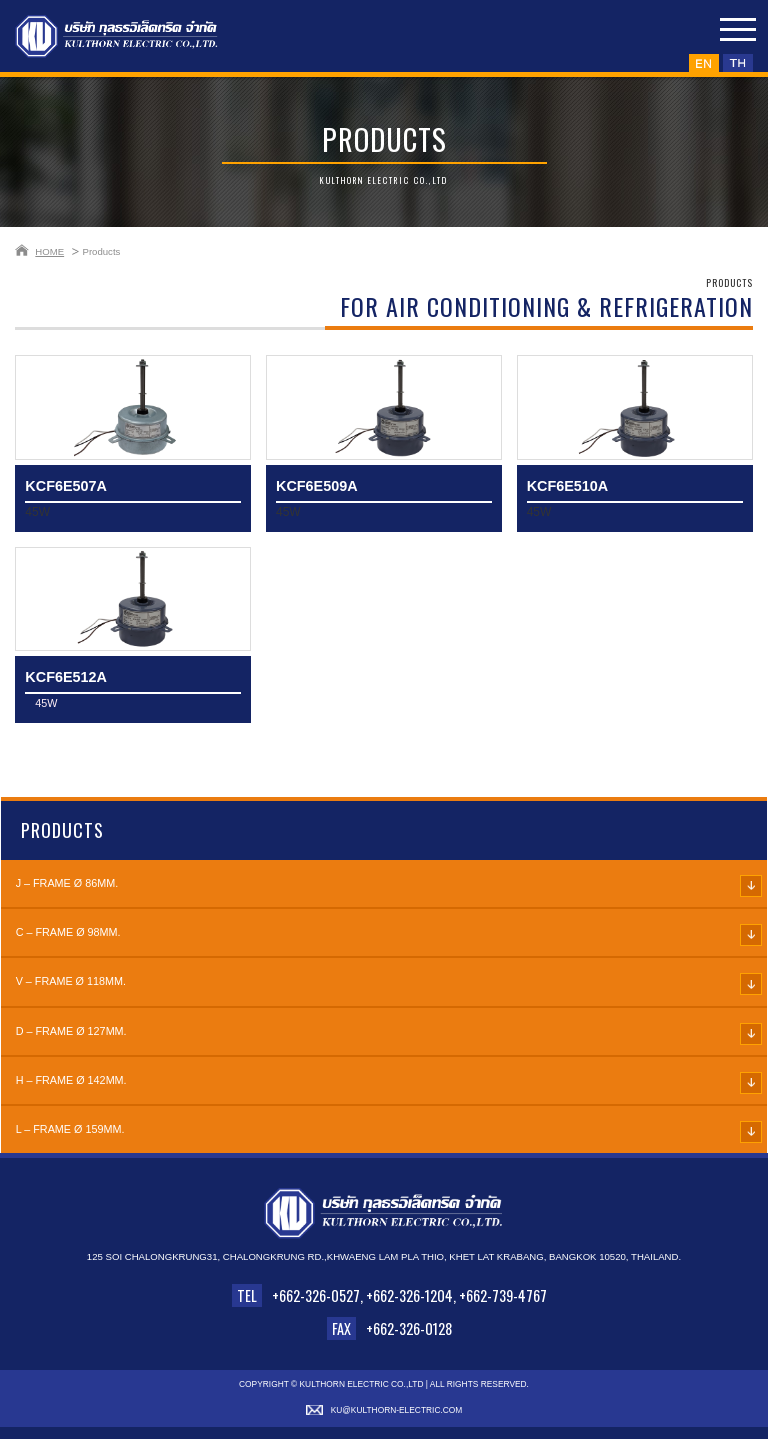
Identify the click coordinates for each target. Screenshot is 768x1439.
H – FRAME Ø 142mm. (71, 1080)
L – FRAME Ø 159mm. (70, 1129)
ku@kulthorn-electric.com (397, 1410)
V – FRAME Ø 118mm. (71, 981)
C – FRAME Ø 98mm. (68, 932)
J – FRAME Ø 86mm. (67, 883)
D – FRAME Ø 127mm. (71, 1031)
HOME (49, 251)
